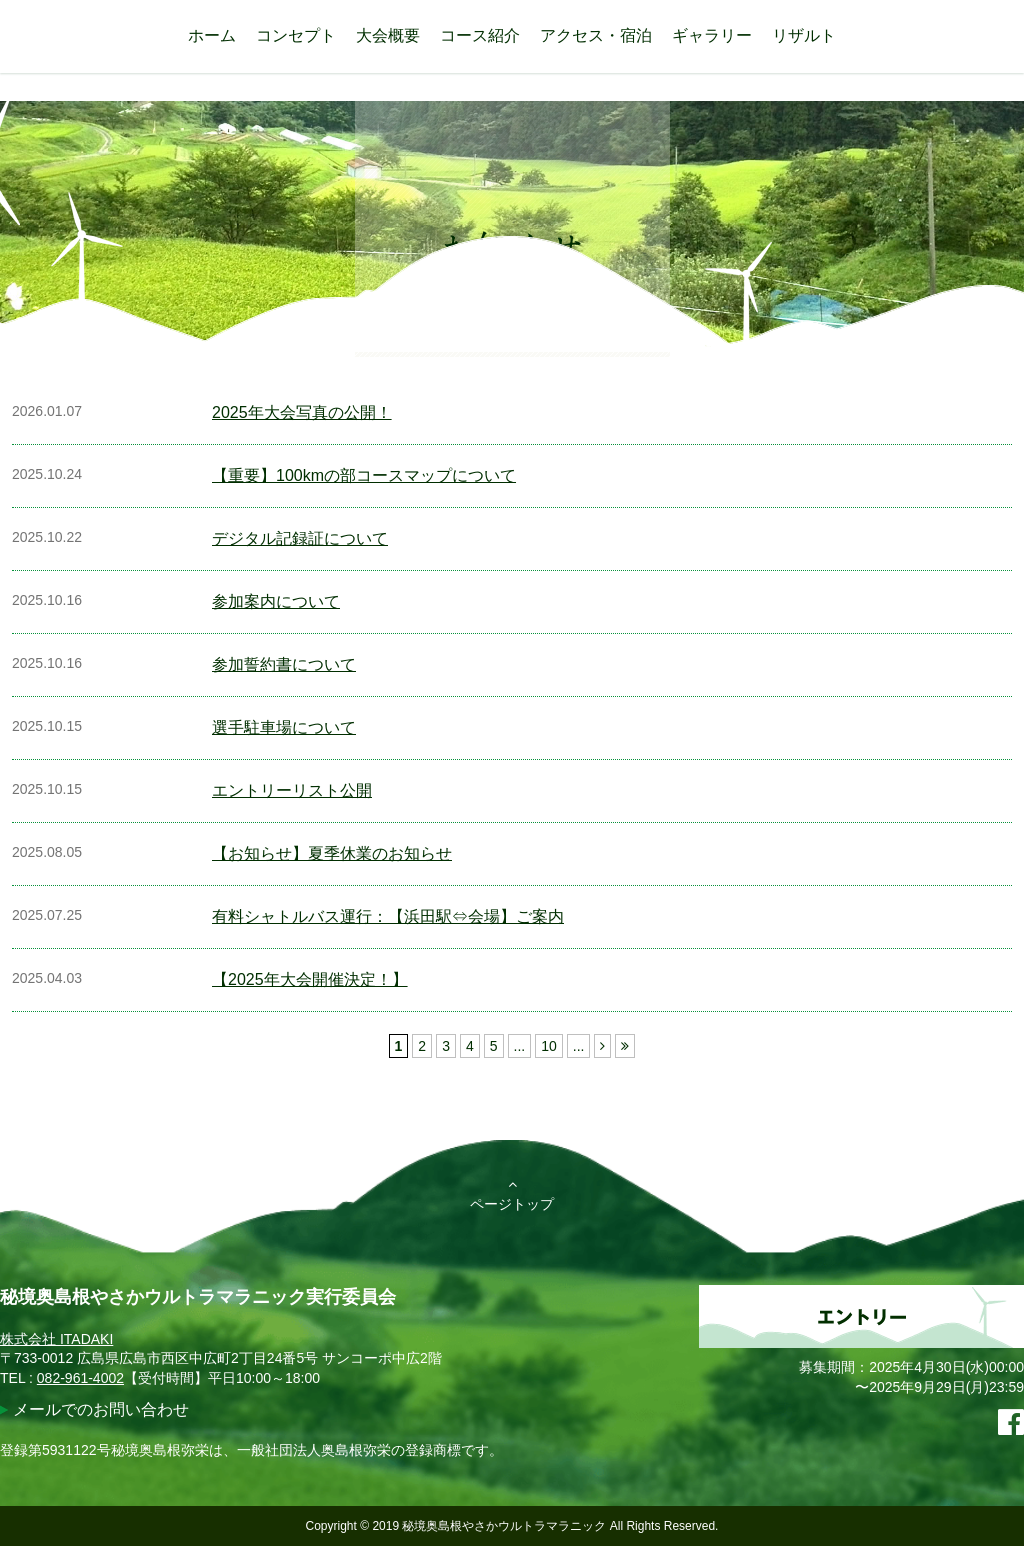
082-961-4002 (80, 1378)
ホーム (212, 35)
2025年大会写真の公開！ (302, 412)
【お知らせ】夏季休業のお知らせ (332, 853)
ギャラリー (712, 35)
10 (549, 1046)
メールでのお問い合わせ (101, 1409)
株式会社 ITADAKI (56, 1339)
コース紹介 (480, 35)
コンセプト (296, 35)
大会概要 (388, 35)
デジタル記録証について (300, 538)
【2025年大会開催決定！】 (310, 979)
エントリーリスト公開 (292, 790)
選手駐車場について (284, 727)
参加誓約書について (284, 664)
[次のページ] (602, 1046)
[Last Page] (625, 1046)
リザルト (804, 35)
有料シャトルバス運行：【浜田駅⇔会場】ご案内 (388, 916)
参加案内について (276, 601)
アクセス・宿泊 (596, 35)
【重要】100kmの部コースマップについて (364, 475)
